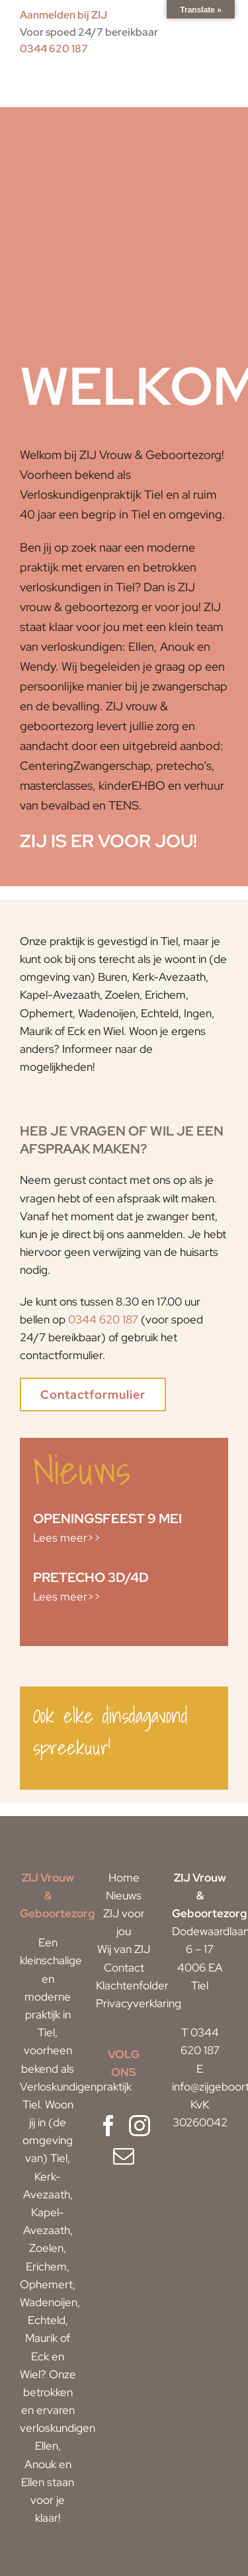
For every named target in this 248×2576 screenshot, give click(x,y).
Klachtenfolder (132, 1985)
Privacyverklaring (138, 2003)
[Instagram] (139, 2125)
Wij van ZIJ (123, 1949)
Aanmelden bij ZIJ (63, 15)
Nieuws (124, 1895)
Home (124, 1877)
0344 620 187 (54, 49)
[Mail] (123, 2156)
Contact (124, 1967)
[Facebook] (108, 2125)
